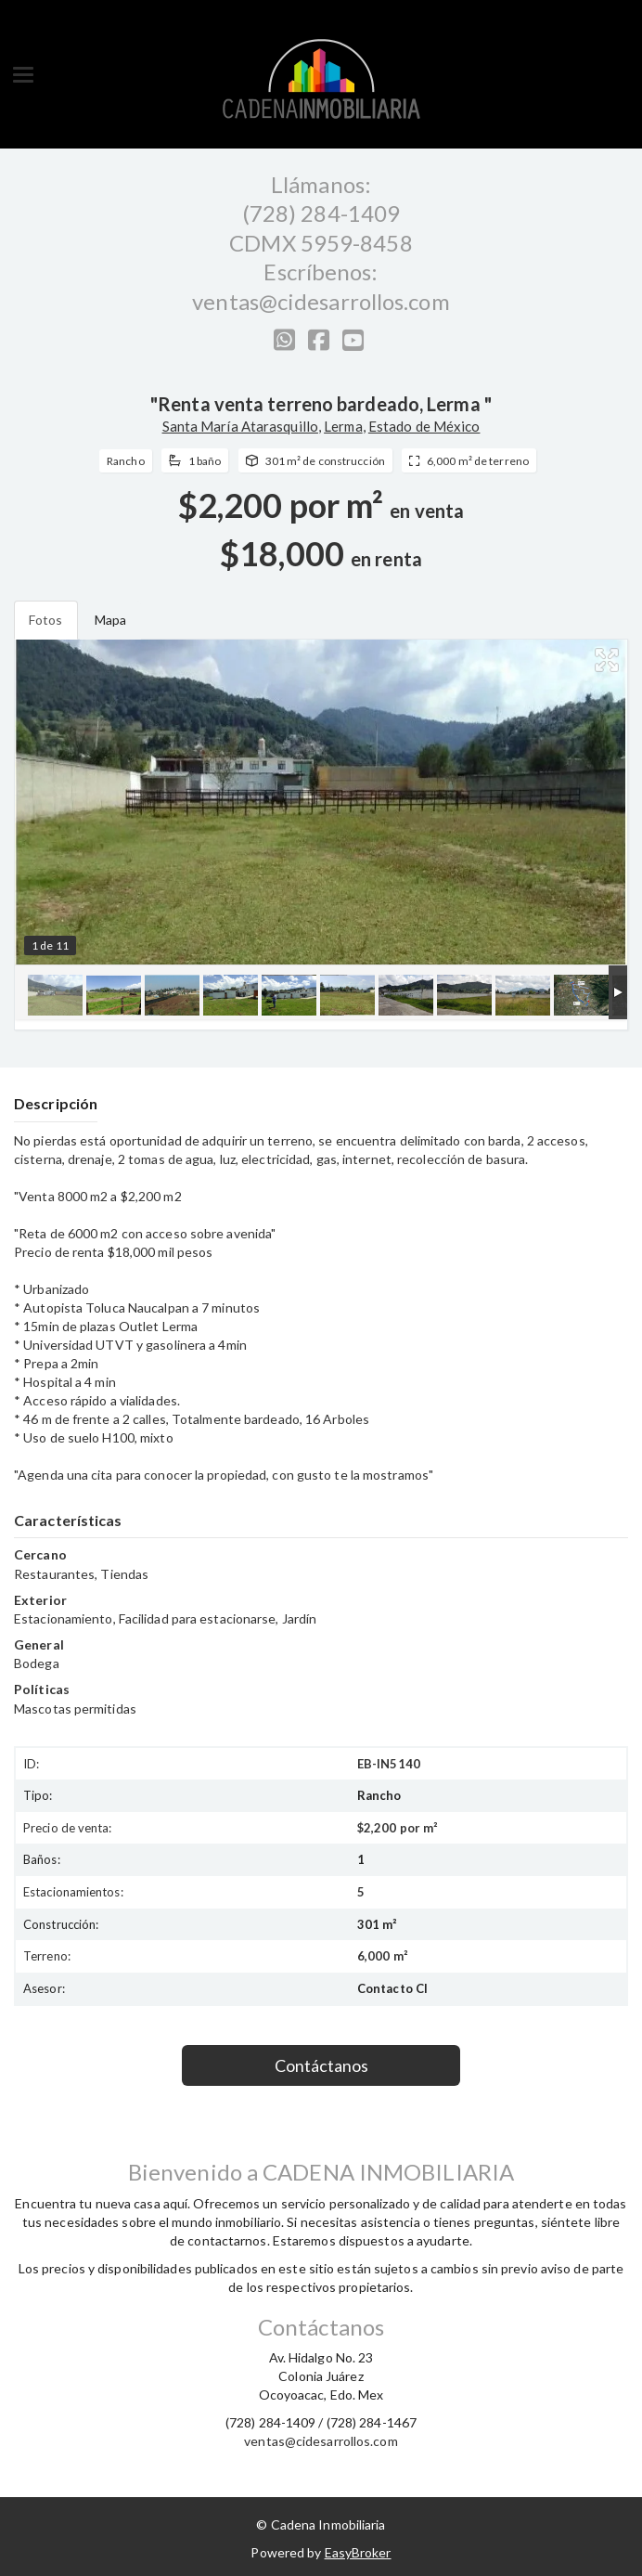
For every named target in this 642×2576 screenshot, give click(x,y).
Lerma (343, 426)
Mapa (110, 620)
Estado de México (424, 426)
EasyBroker (358, 2552)
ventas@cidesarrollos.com (320, 301)
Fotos (46, 620)
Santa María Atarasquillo (240, 426)
